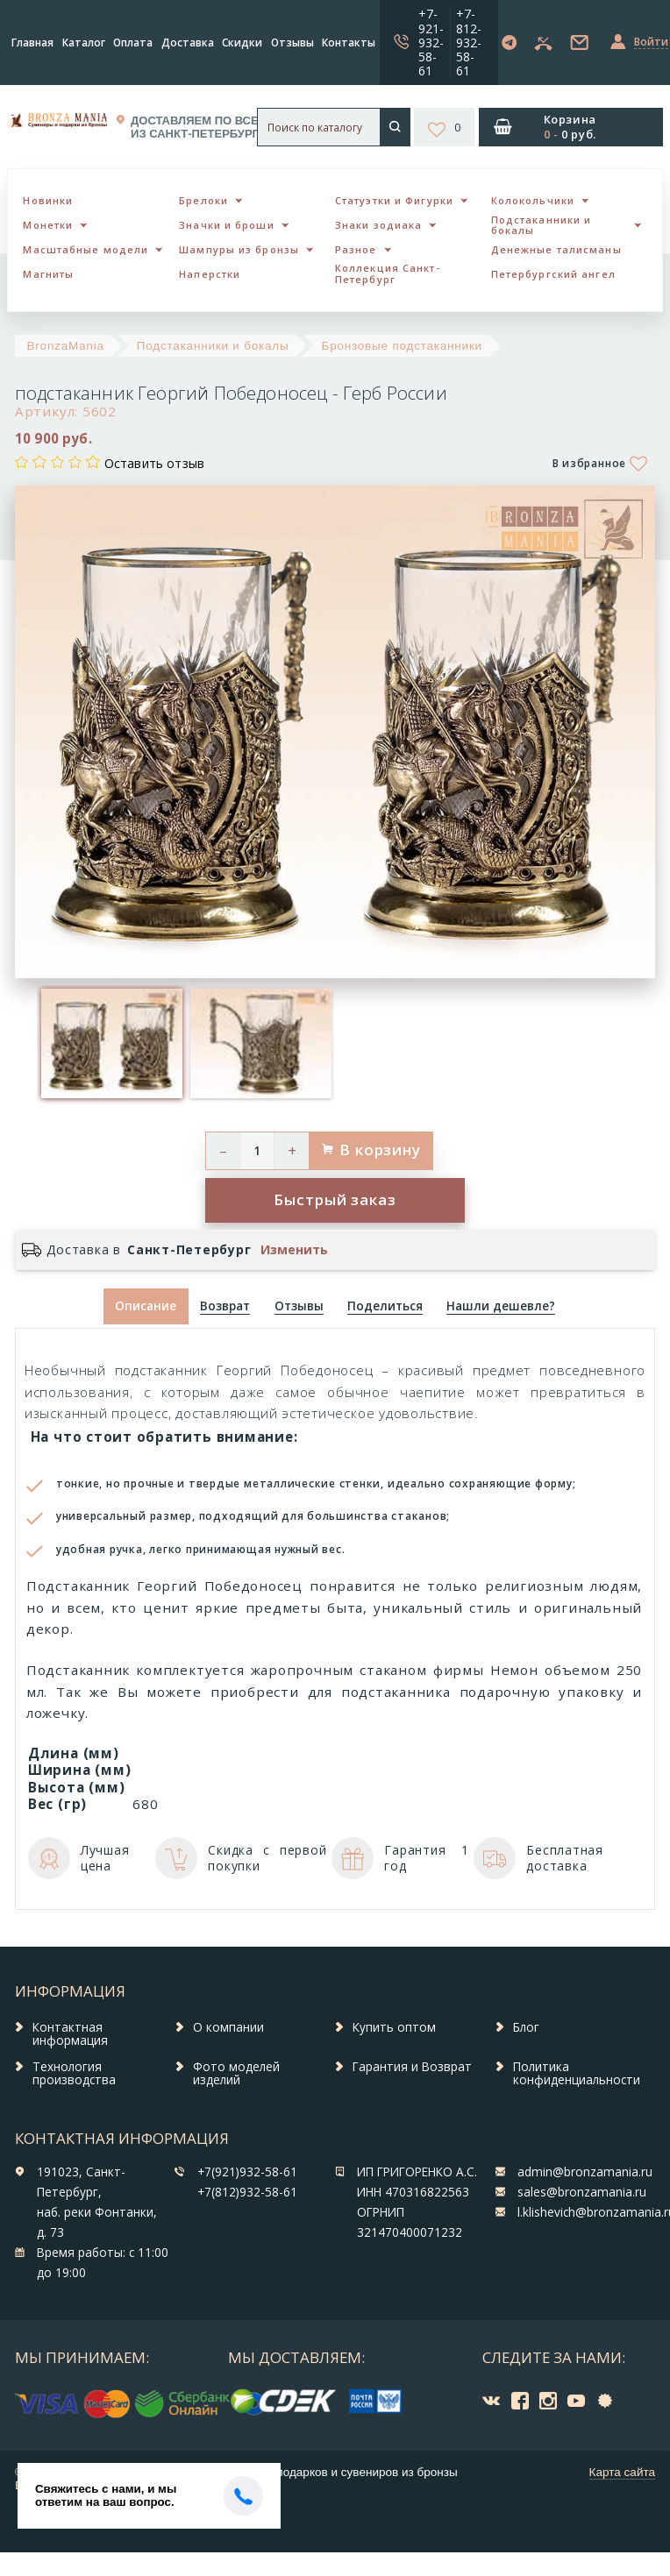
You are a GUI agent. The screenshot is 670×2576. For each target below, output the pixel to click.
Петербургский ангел (553, 273)
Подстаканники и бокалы (541, 225)
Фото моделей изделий (236, 2074)
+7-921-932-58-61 (431, 41)
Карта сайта (622, 2472)
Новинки (48, 200)
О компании (228, 2027)
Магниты (48, 273)
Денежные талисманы (556, 249)
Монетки (48, 224)
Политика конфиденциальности (576, 2074)
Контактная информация (70, 2034)
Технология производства (74, 2074)
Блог (526, 2027)
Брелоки (203, 200)
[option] (111, 1043)
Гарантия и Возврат (412, 2067)
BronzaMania (65, 345)
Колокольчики (532, 200)
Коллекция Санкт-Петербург (387, 273)
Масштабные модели (85, 249)
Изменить (294, 1250)
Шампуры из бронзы (239, 249)
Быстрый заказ (335, 1199)
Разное (356, 249)
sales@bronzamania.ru (581, 2192)
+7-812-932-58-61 (468, 41)
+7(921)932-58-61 (247, 2172)
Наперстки (209, 273)
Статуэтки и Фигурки (394, 200)
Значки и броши (226, 224)
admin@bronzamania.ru (584, 2172)
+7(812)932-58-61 (247, 2192)
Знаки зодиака (378, 224)
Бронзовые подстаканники (402, 345)
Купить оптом (394, 2027)
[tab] (225, 1306)
